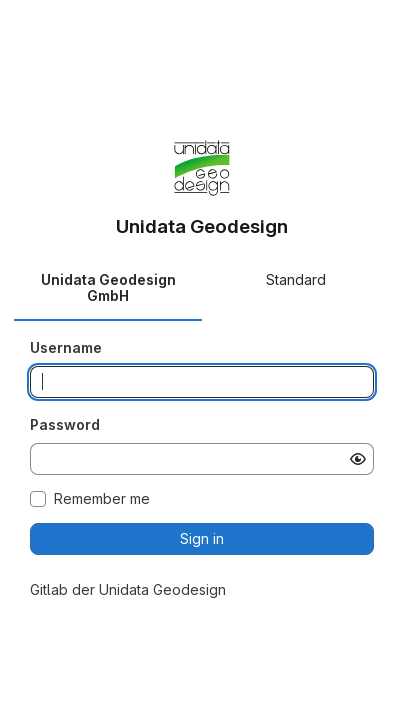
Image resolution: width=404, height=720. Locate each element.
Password (65, 424)
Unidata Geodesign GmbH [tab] (108, 287)
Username (66, 347)
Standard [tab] (296, 279)
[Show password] (358, 459)
